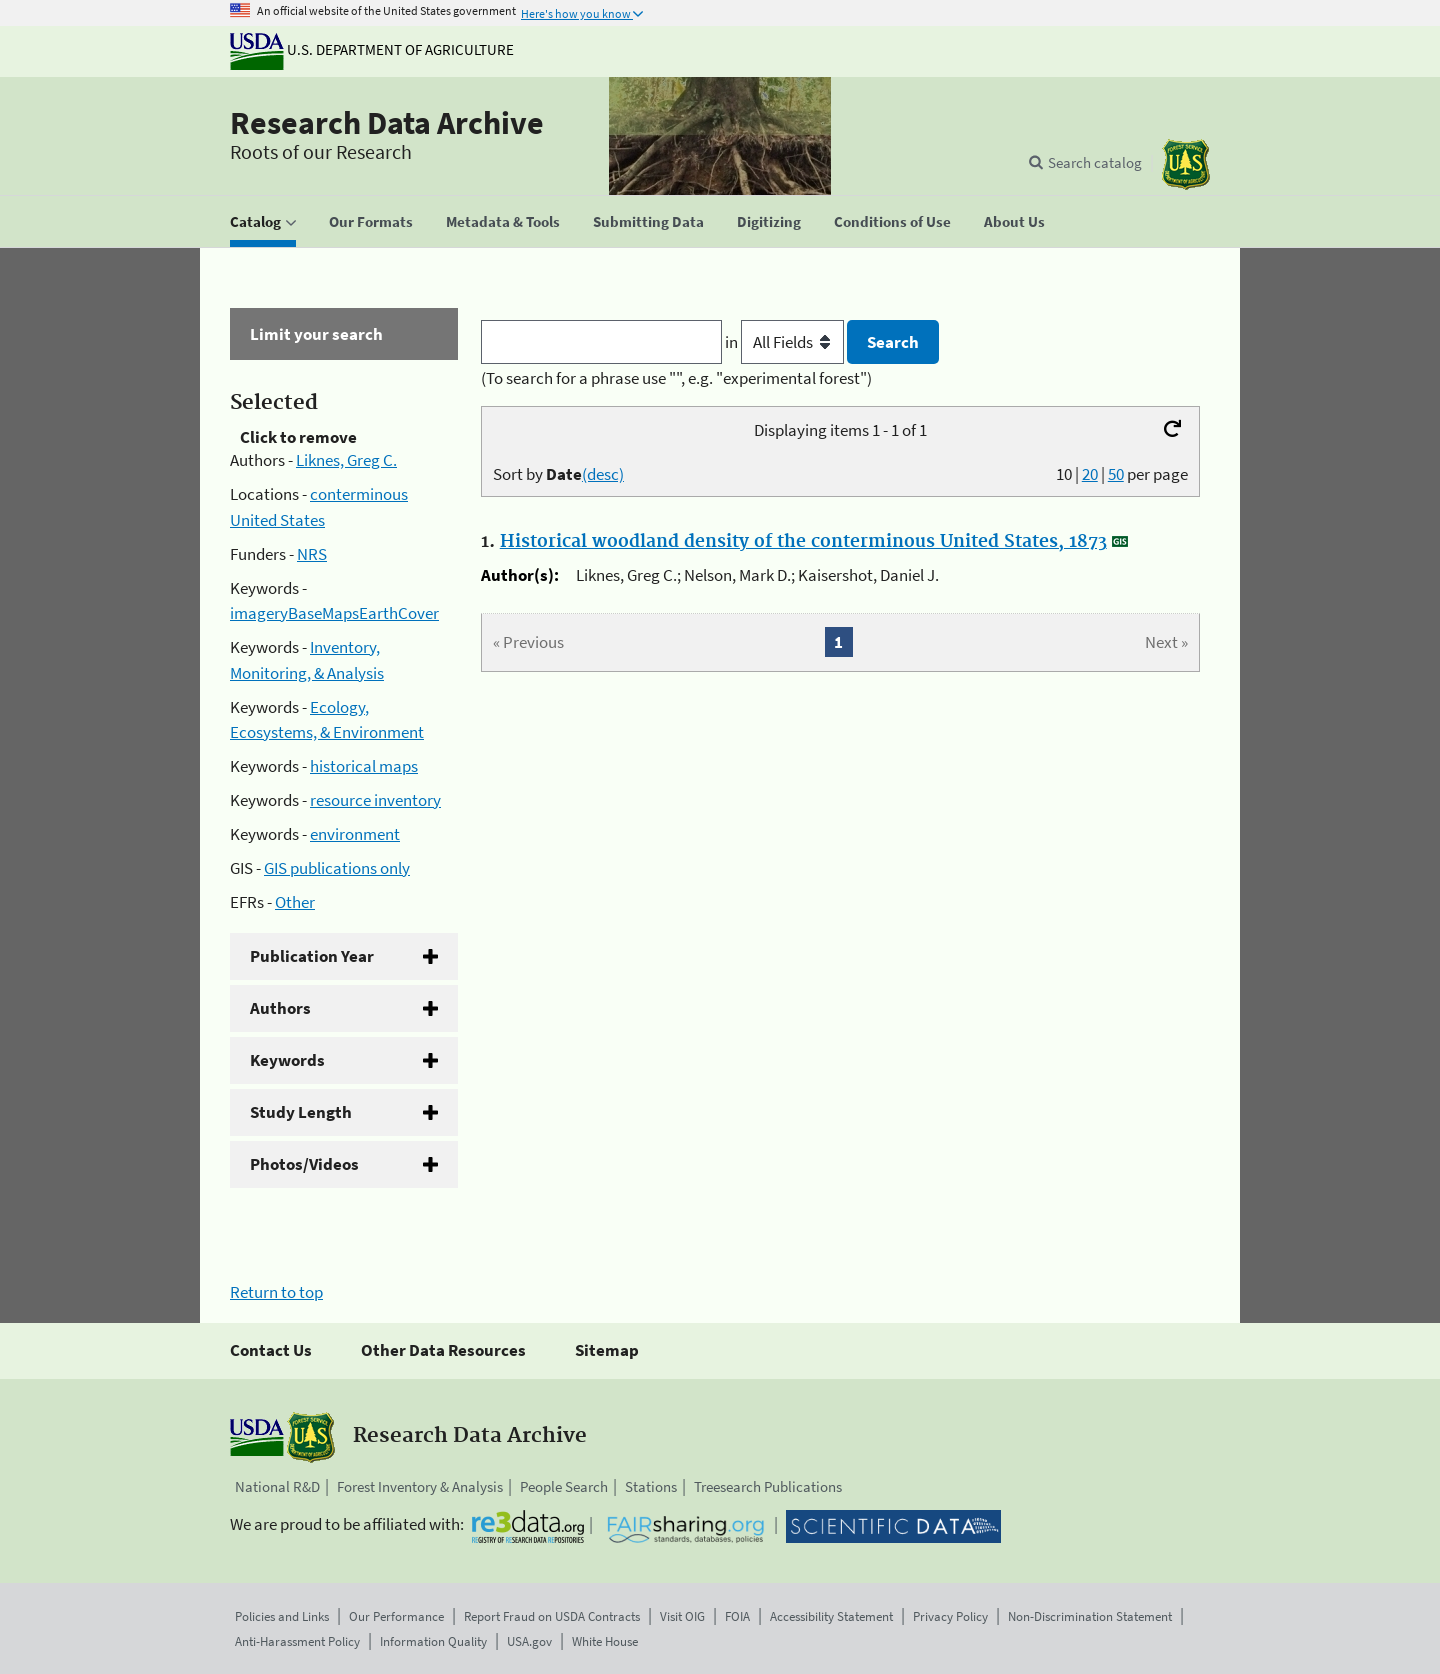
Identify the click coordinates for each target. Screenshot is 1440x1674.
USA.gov (529, 1641)
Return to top (276, 1292)
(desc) (603, 474)
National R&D (277, 1486)
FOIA (737, 1616)
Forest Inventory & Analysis (420, 1486)
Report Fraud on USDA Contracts (552, 1616)
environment (355, 834)
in (786, 342)
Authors (280, 1008)
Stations (651, 1486)
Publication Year (312, 956)
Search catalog (1095, 162)
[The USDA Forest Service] (1186, 164)
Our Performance (396, 1616)
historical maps (364, 766)
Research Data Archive (387, 123)
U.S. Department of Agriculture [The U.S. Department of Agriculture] (372, 49)
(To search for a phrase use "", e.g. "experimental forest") (676, 378)
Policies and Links (282, 1616)
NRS (312, 554)
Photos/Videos (304, 1164)
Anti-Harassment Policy (297, 1641)
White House (605, 1641)
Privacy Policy (950, 1616)
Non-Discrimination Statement (1090, 1616)
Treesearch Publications (768, 1486)
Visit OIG (682, 1616)
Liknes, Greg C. (346, 460)
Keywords (287, 1060)
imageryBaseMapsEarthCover (334, 613)
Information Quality (433, 1641)
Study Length (301, 1112)
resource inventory (375, 800)
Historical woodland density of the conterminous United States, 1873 (803, 542)
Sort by (558, 474)
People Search (564, 1486)
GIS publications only (337, 868)
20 (1090, 474)
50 (1116, 474)
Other (295, 902)
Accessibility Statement (831, 1616)
